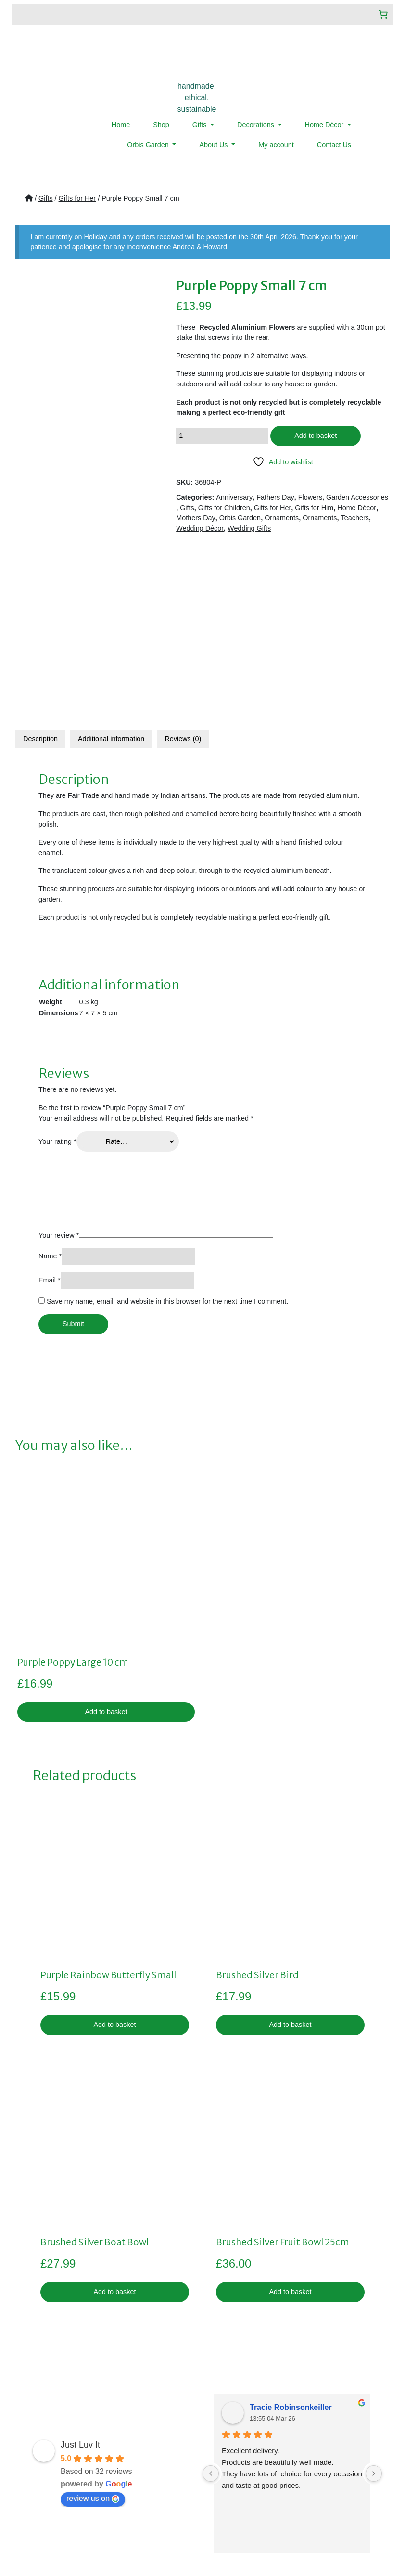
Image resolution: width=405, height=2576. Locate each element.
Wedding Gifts (249, 528)
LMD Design (318, 2539)
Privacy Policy (168, 2437)
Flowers (310, 497)
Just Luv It (80, 2276)
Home (121, 124)
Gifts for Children (224, 508)
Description (40, 571)
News (31, 2469)
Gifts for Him (314, 508)
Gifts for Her (77, 198)
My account (276, 145)
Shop (161, 124)
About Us (214, 145)
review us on (92, 2330)
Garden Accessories (357, 497)
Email (49, 1111)
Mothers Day (195, 518)
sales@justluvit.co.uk (287, 2437)
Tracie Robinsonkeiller (291, 2239)
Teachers (355, 518)
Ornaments (282, 518)
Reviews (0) (183, 571)
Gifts (200, 124)
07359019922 (299, 2456)
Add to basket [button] (106, 1543)
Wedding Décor (200, 528)
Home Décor (325, 124)
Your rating (57, 973)
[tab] (40, 571)
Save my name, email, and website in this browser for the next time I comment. (167, 1133)
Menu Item (39, 2479)
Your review (58, 1067)
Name (50, 1088)
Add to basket (315, 435)
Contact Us (334, 145)
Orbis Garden (148, 145)
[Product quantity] (222, 436)
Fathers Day (275, 497)
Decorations (256, 124)
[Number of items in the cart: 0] (383, 14)
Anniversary (234, 497)
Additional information (111, 571)
